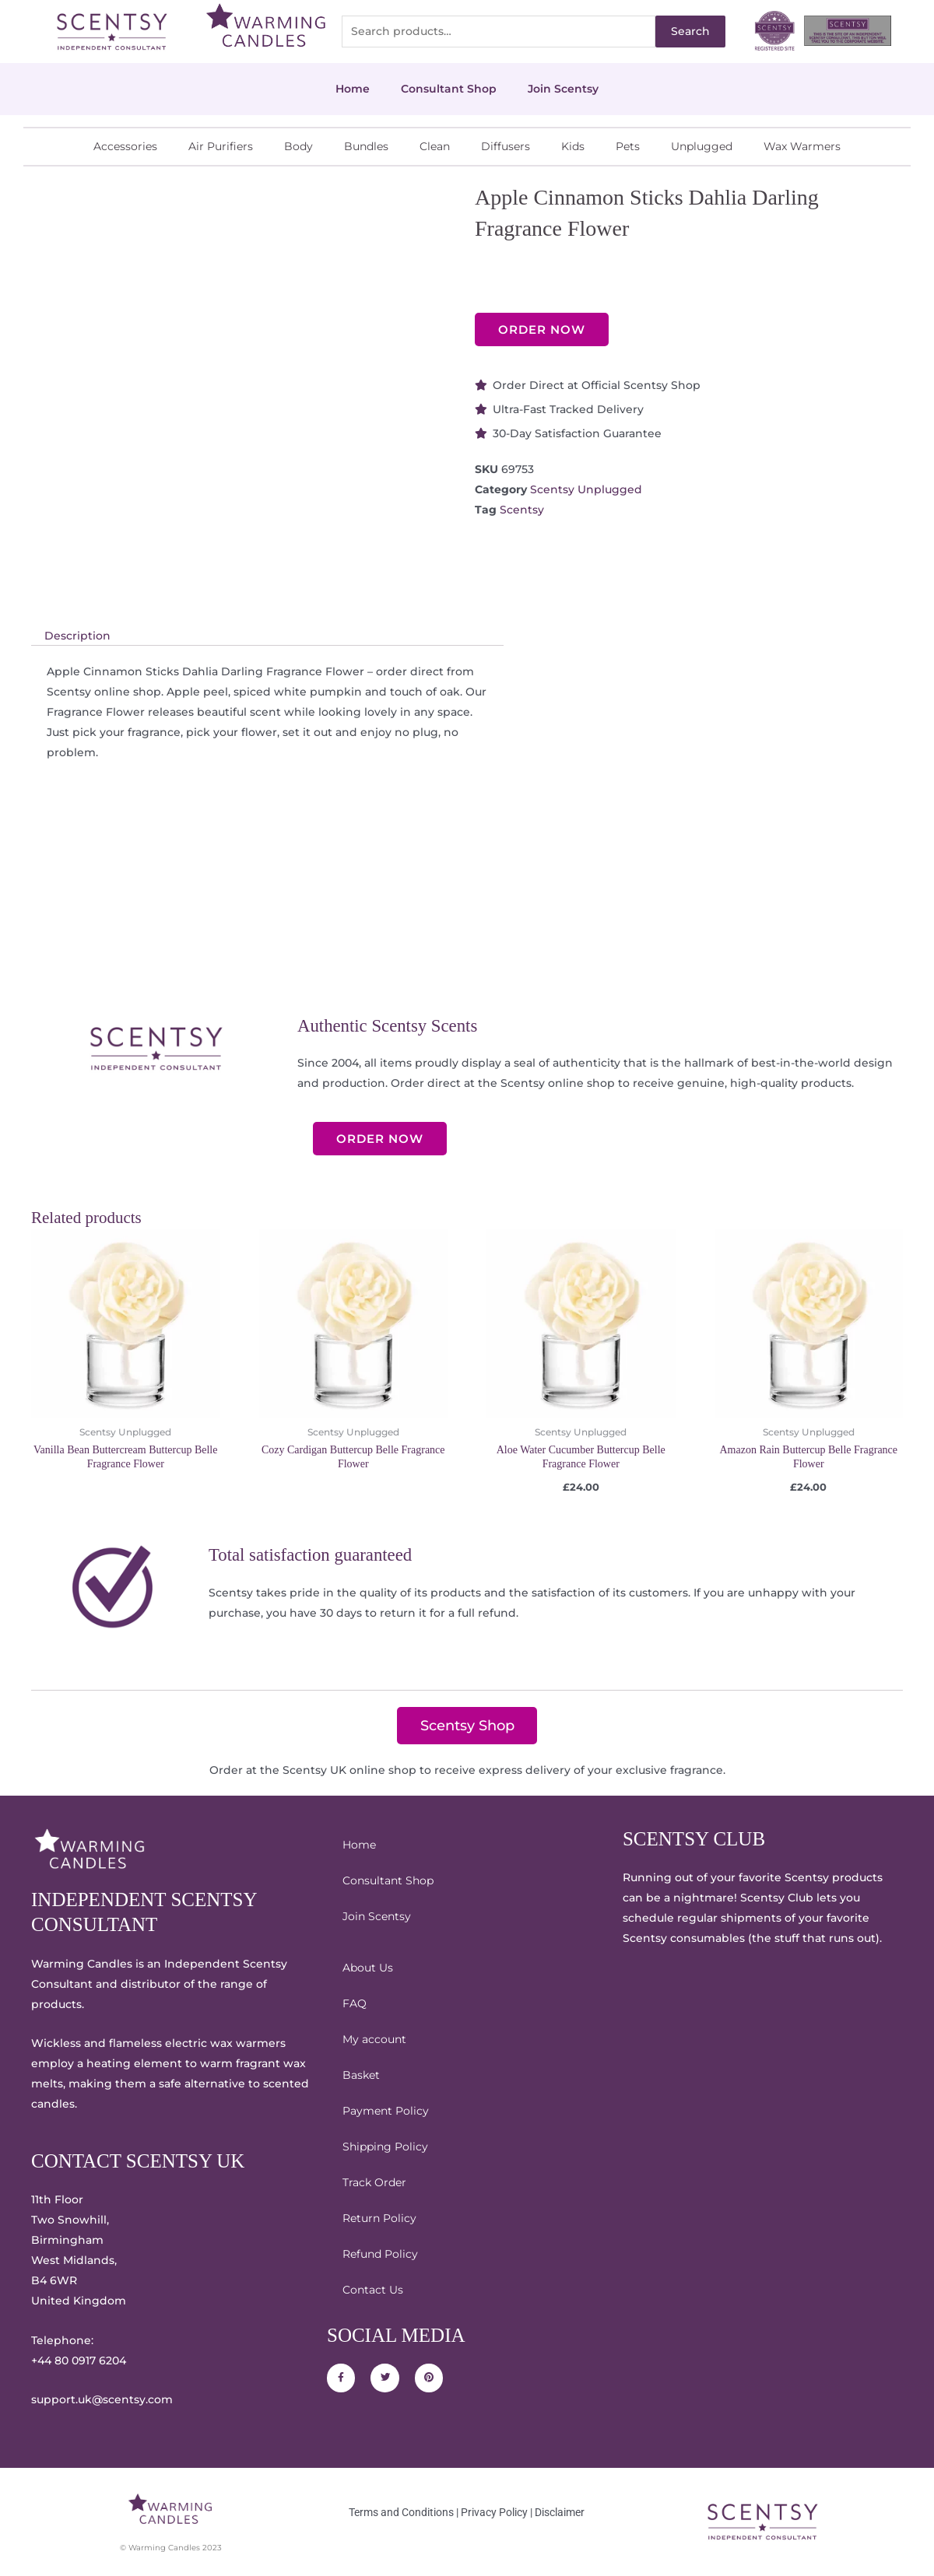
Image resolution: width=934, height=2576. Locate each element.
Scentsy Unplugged (586, 489)
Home (352, 89)
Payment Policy (385, 2111)
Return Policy (379, 2218)
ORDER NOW (541, 329)
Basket (361, 2075)
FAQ (354, 2003)
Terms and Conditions (401, 2512)
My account (374, 2039)
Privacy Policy (494, 2512)
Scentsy (522, 510)
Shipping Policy (385, 2147)
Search (690, 31)
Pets (628, 146)
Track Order (374, 2182)
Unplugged (701, 146)
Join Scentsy (563, 89)
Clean (435, 146)
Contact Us (372, 2290)
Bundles (366, 146)
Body (298, 146)
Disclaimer (560, 2512)
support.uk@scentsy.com (102, 2400)
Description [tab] (77, 636)
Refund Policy (380, 2254)
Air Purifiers (220, 146)
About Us (367, 1968)
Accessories (125, 146)
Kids (573, 146)
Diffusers (505, 146)
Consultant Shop (449, 89)
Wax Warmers (802, 146)
